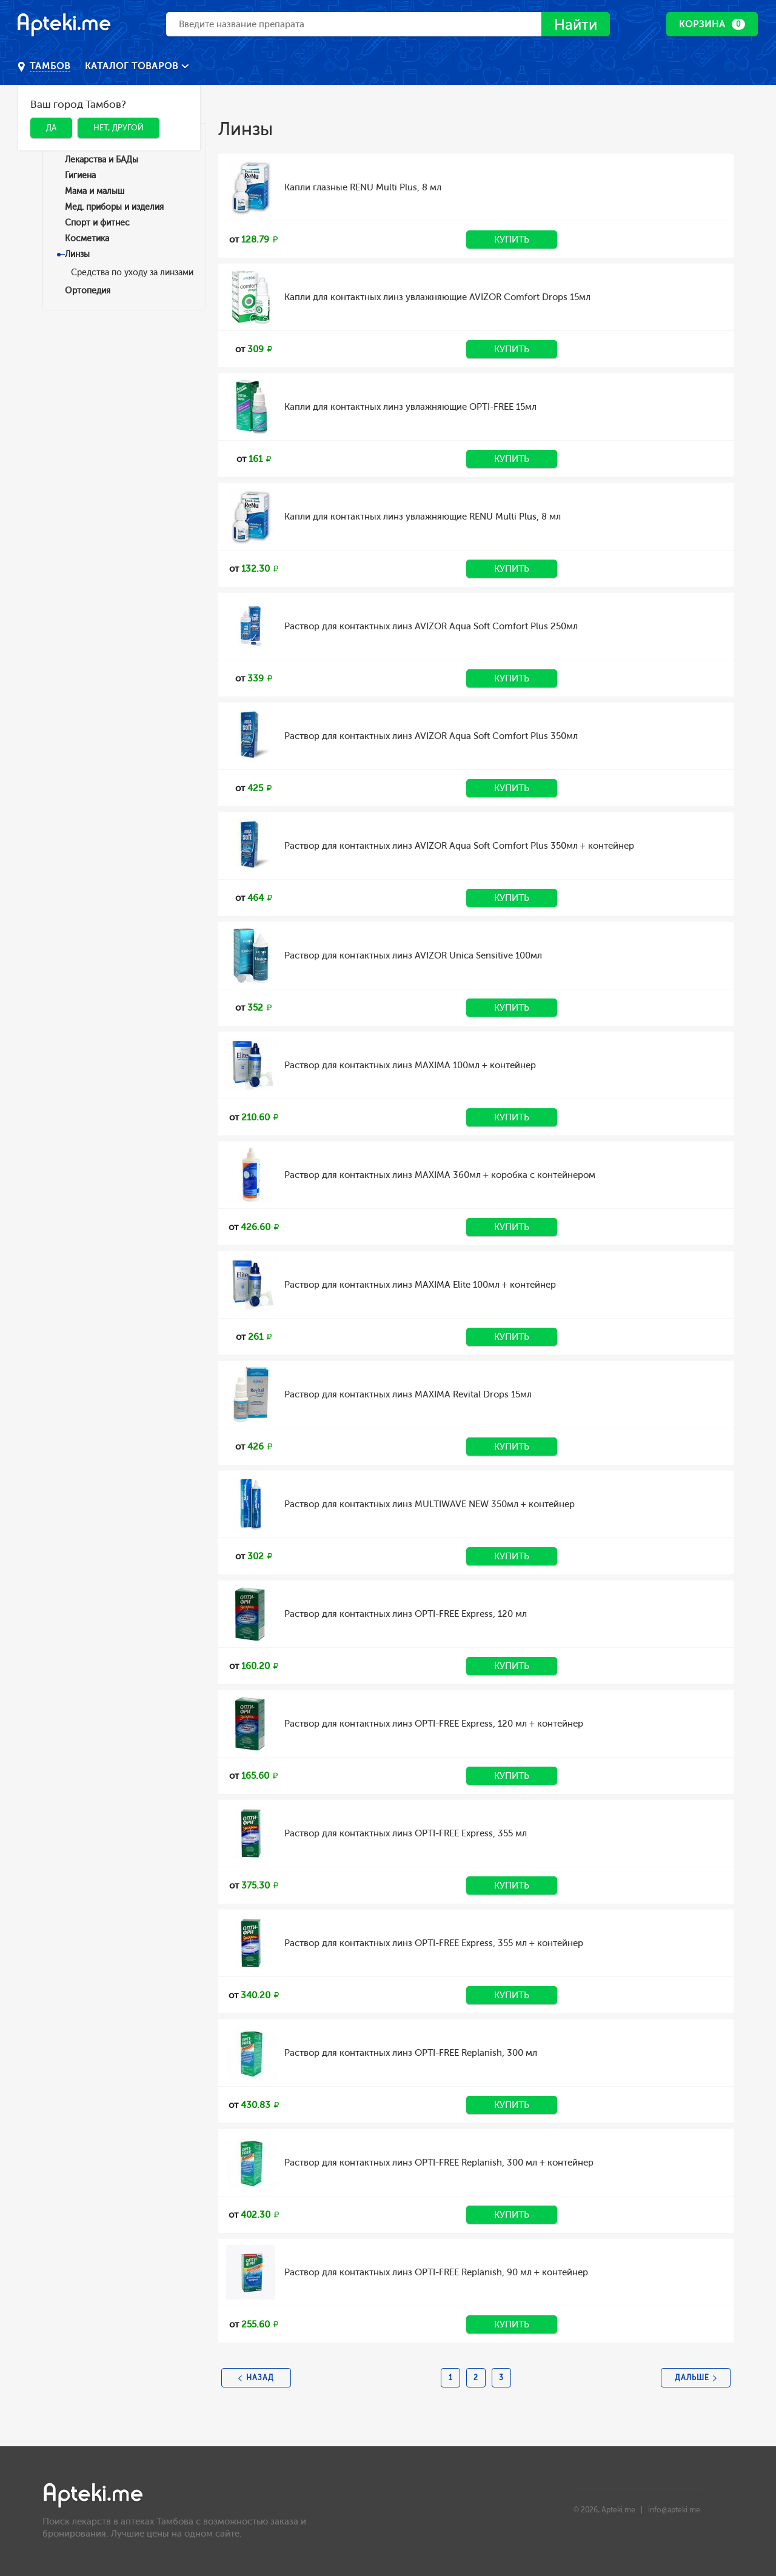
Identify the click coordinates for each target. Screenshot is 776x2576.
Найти (575, 24)
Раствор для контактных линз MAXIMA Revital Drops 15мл (408, 1394)
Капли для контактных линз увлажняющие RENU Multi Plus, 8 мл (422, 516)
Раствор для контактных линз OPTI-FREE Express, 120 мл (405, 1613)
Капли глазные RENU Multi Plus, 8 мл (362, 187)
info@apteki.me (674, 2510)
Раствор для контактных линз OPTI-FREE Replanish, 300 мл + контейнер (439, 2162)
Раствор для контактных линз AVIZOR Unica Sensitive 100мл (413, 955)
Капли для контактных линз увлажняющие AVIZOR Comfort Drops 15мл (437, 297)
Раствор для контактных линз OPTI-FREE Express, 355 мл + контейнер (433, 1943)
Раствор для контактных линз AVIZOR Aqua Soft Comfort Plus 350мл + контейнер (459, 845)
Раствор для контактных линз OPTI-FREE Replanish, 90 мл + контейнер (436, 2272)
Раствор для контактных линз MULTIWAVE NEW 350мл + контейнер (429, 1504)
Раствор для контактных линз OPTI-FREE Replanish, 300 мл (410, 2052)
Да (51, 127)
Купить (511, 239)
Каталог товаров (133, 66)
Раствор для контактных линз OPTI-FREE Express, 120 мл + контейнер (433, 1723)
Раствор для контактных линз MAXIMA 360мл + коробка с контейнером (439, 1174)
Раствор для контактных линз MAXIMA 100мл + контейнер (410, 1065)
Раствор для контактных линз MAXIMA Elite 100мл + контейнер (420, 1284)
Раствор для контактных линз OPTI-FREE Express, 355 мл (405, 1833)
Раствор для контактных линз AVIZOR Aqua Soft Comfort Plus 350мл (431, 736)
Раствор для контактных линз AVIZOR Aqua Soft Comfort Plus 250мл (431, 626)
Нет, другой (118, 127)
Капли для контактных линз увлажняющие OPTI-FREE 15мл (410, 406)
